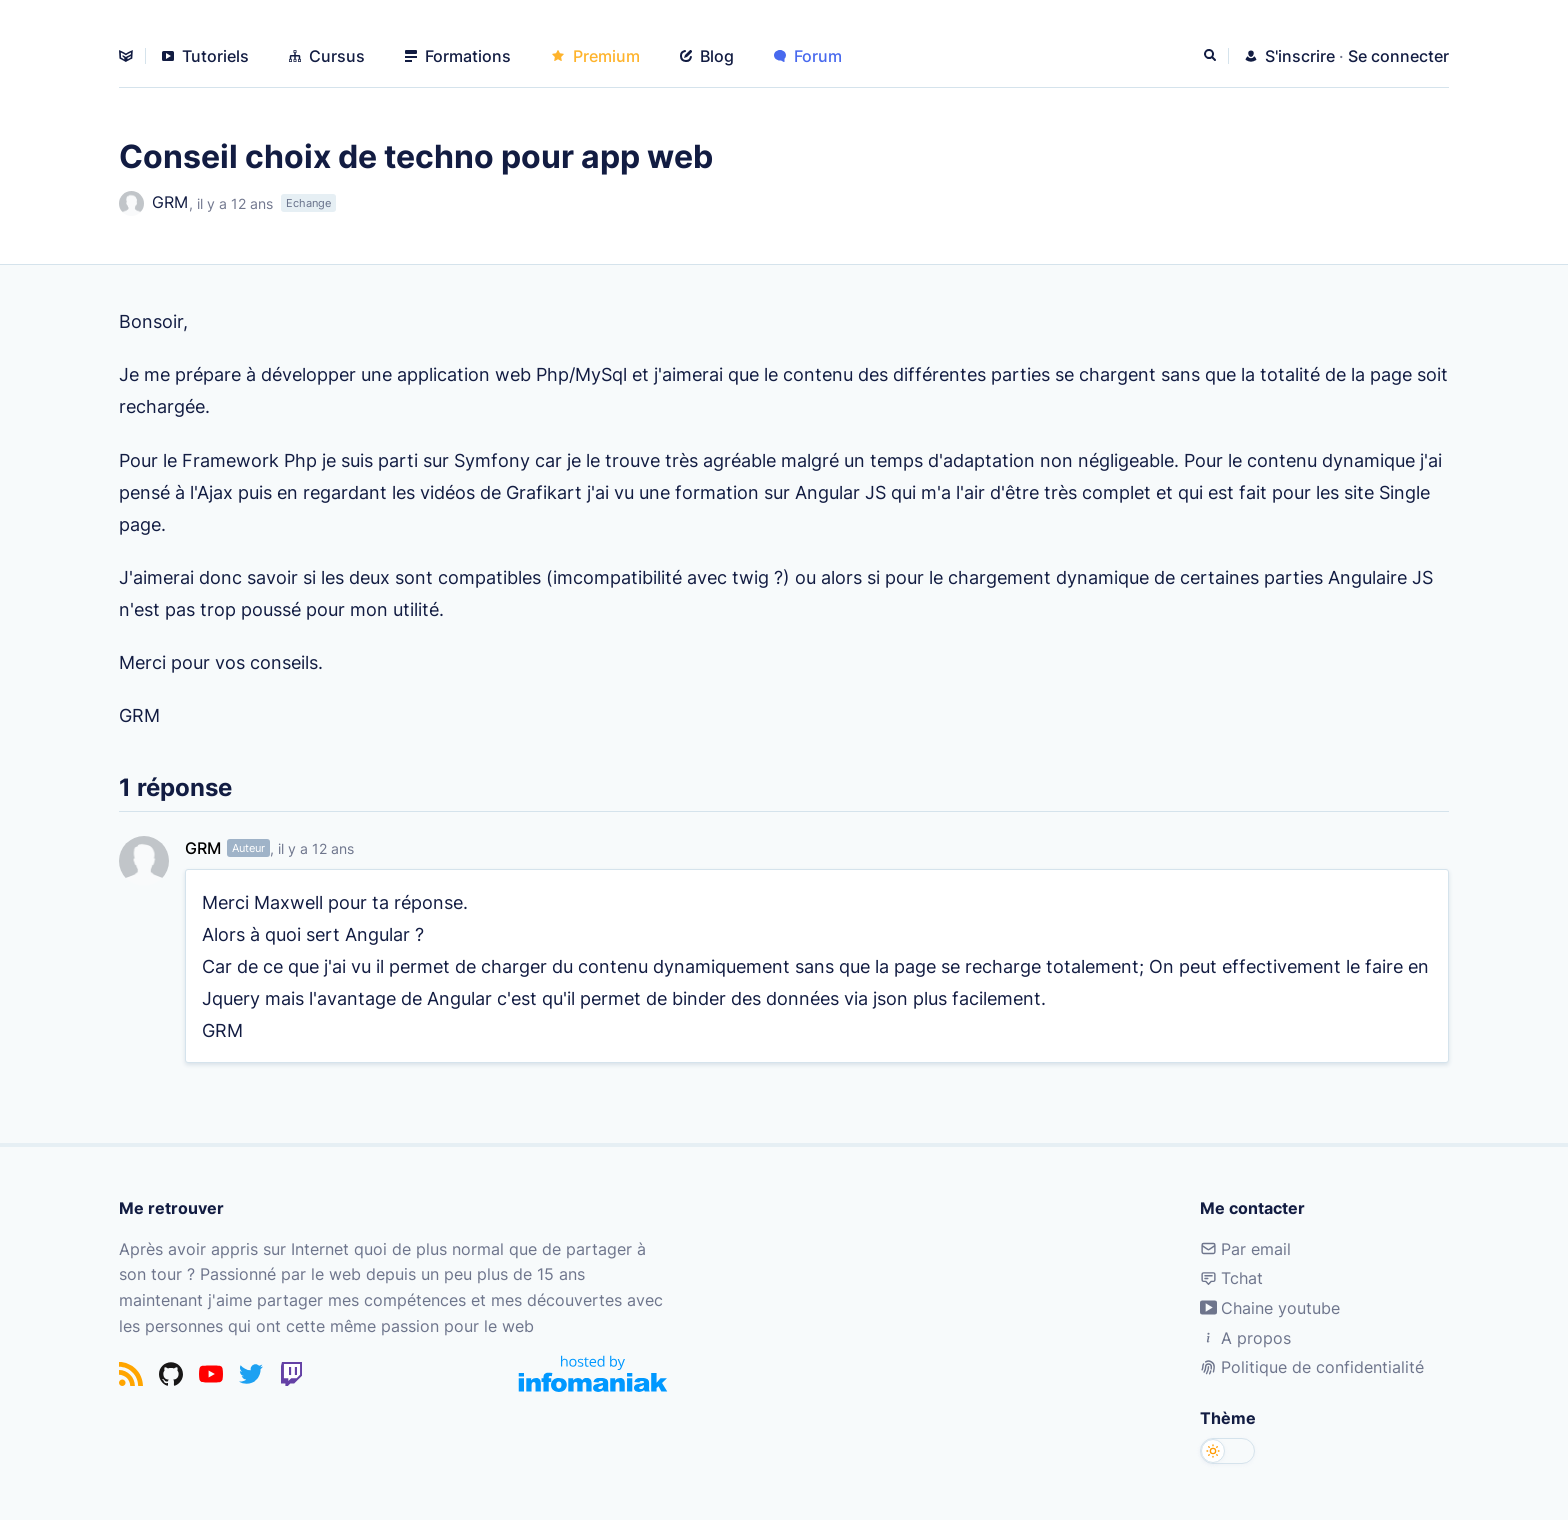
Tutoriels (205, 56)
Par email (1245, 1249)
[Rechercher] (1212, 56)
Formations (458, 56)
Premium (595, 56)
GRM (153, 203)
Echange (308, 203)
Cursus (327, 56)
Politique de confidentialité (1312, 1367)
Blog (707, 56)
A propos (1245, 1338)
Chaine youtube (1270, 1308)
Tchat (1231, 1278)
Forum (808, 56)
